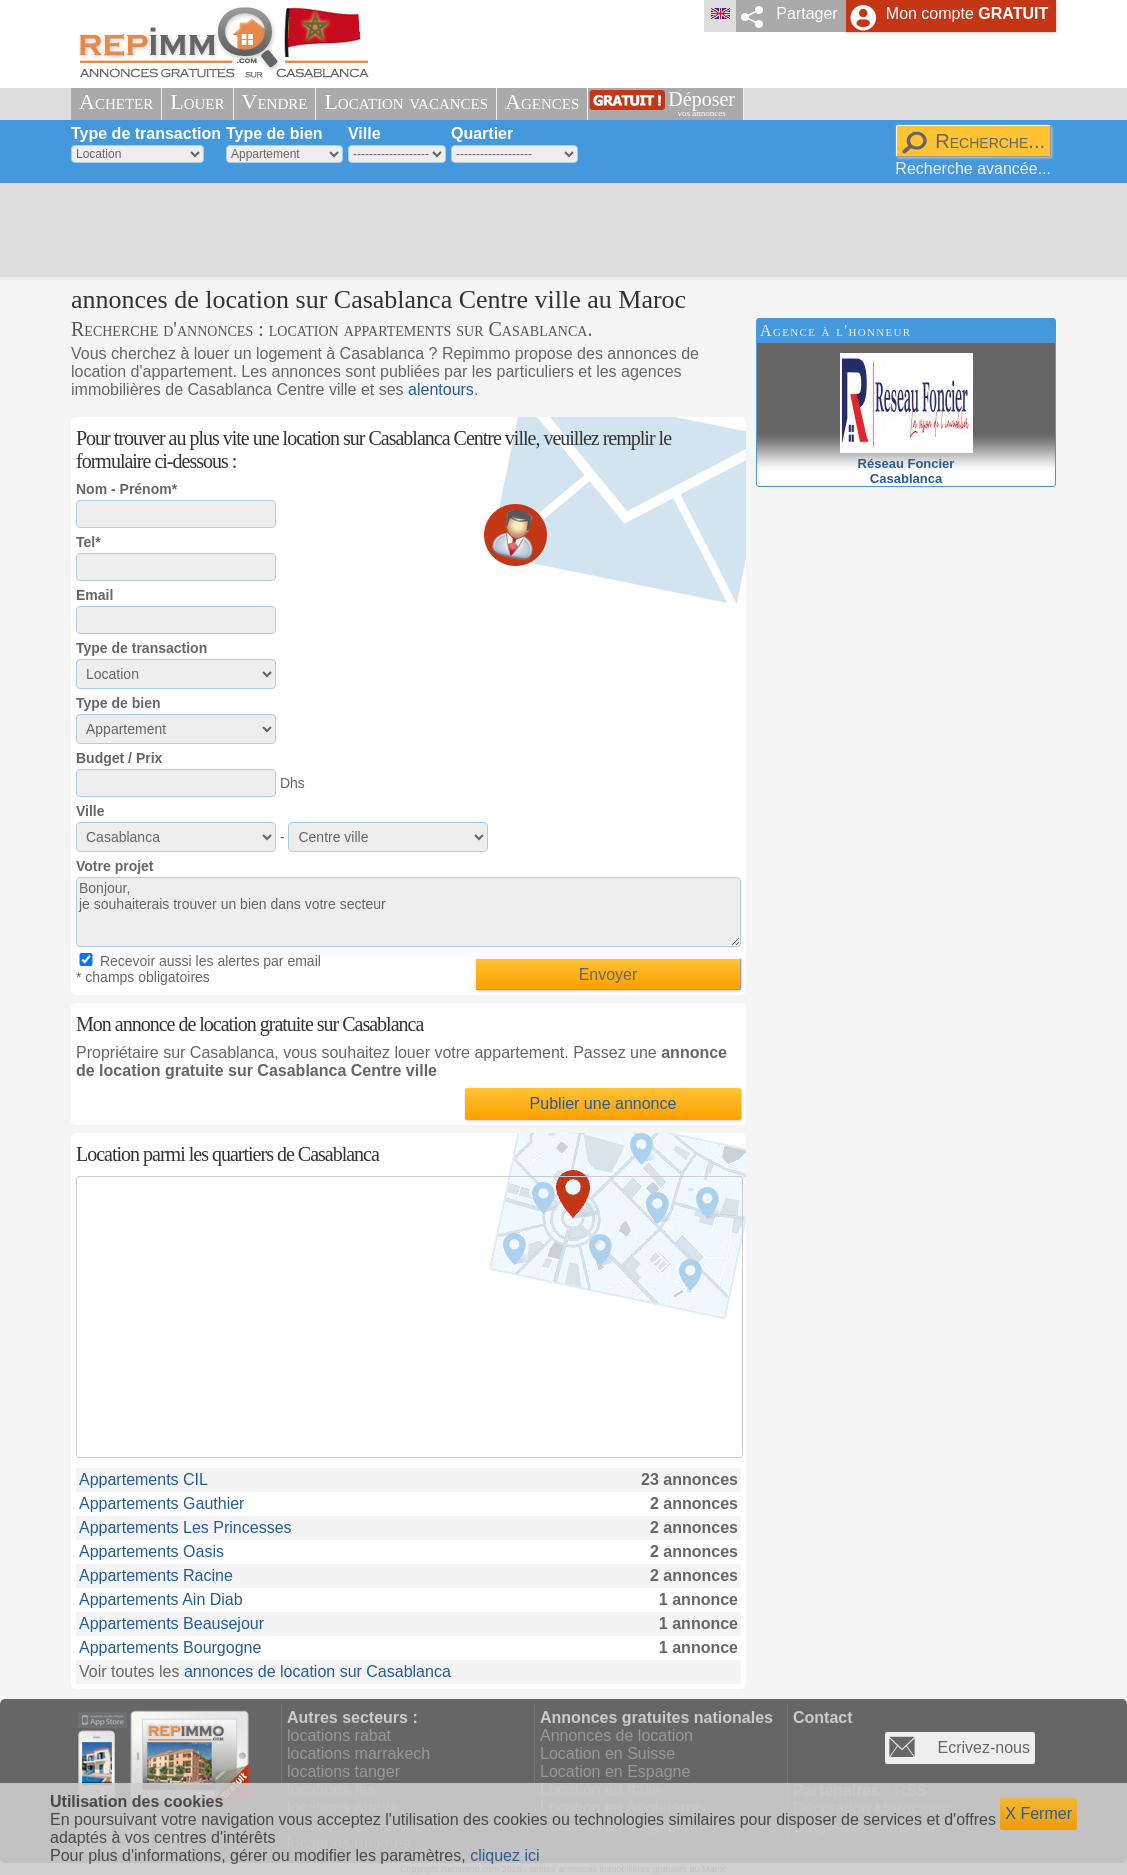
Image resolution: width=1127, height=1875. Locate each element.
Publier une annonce (603, 1103)
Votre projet (115, 866)
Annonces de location (616, 1735)
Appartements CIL (143, 1479)
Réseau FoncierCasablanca (906, 463)
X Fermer (1038, 1813)
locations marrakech (358, 1753)
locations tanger (343, 1771)
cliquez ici (504, 1855)
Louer (197, 101)
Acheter (116, 101)
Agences (542, 101)
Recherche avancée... (973, 168)
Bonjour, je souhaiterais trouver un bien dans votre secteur (408, 912)
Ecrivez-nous (984, 1747)
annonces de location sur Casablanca (317, 1671)
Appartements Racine (156, 1575)
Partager (806, 13)
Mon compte (967, 13)
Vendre (275, 101)
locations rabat (339, 1735)
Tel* (88, 542)
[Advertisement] (556, 230)
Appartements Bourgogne (170, 1647)
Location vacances (406, 101)
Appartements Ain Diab (161, 1599)
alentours (441, 389)
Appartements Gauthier (161, 1503)
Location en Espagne (615, 1771)
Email (94, 595)
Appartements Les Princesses (185, 1527)
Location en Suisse (607, 1753)
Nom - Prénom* (126, 489)
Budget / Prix (119, 758)
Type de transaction (146, 133)
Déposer (701, 103)
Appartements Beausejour (171, 1623)
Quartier (482, 133)
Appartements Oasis (151, 1551)
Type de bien (274, 133)
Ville (364, 133)
